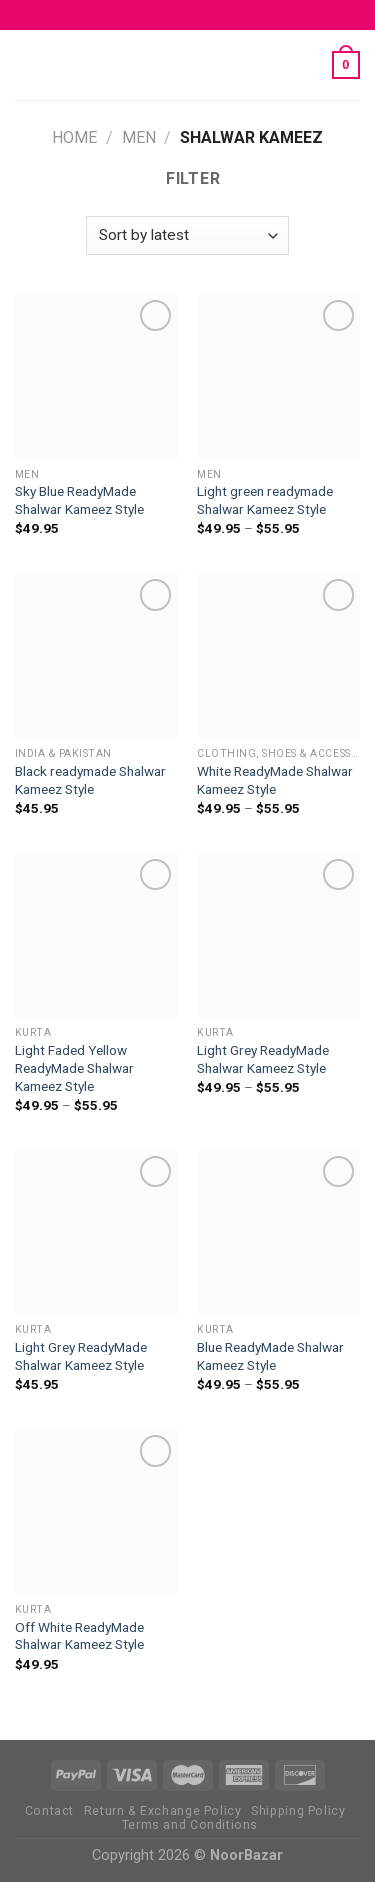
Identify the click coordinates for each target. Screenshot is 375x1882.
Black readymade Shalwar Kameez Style (90, 780)
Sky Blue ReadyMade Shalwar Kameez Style (79, 500)
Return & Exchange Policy (163, 1811)
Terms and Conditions (190, 1825)
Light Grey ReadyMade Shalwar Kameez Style (263, 1059)
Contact (49, 1811)
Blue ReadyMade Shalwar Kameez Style (270, 1356)
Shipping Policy (298, 1811)
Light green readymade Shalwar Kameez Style (265, 500)
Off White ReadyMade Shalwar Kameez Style (79, 1636)
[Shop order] (187, 235)
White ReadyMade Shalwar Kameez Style (275, 780)
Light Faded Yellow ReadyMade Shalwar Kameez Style (74, 1067)
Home (74, 137)
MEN (139, 137)
